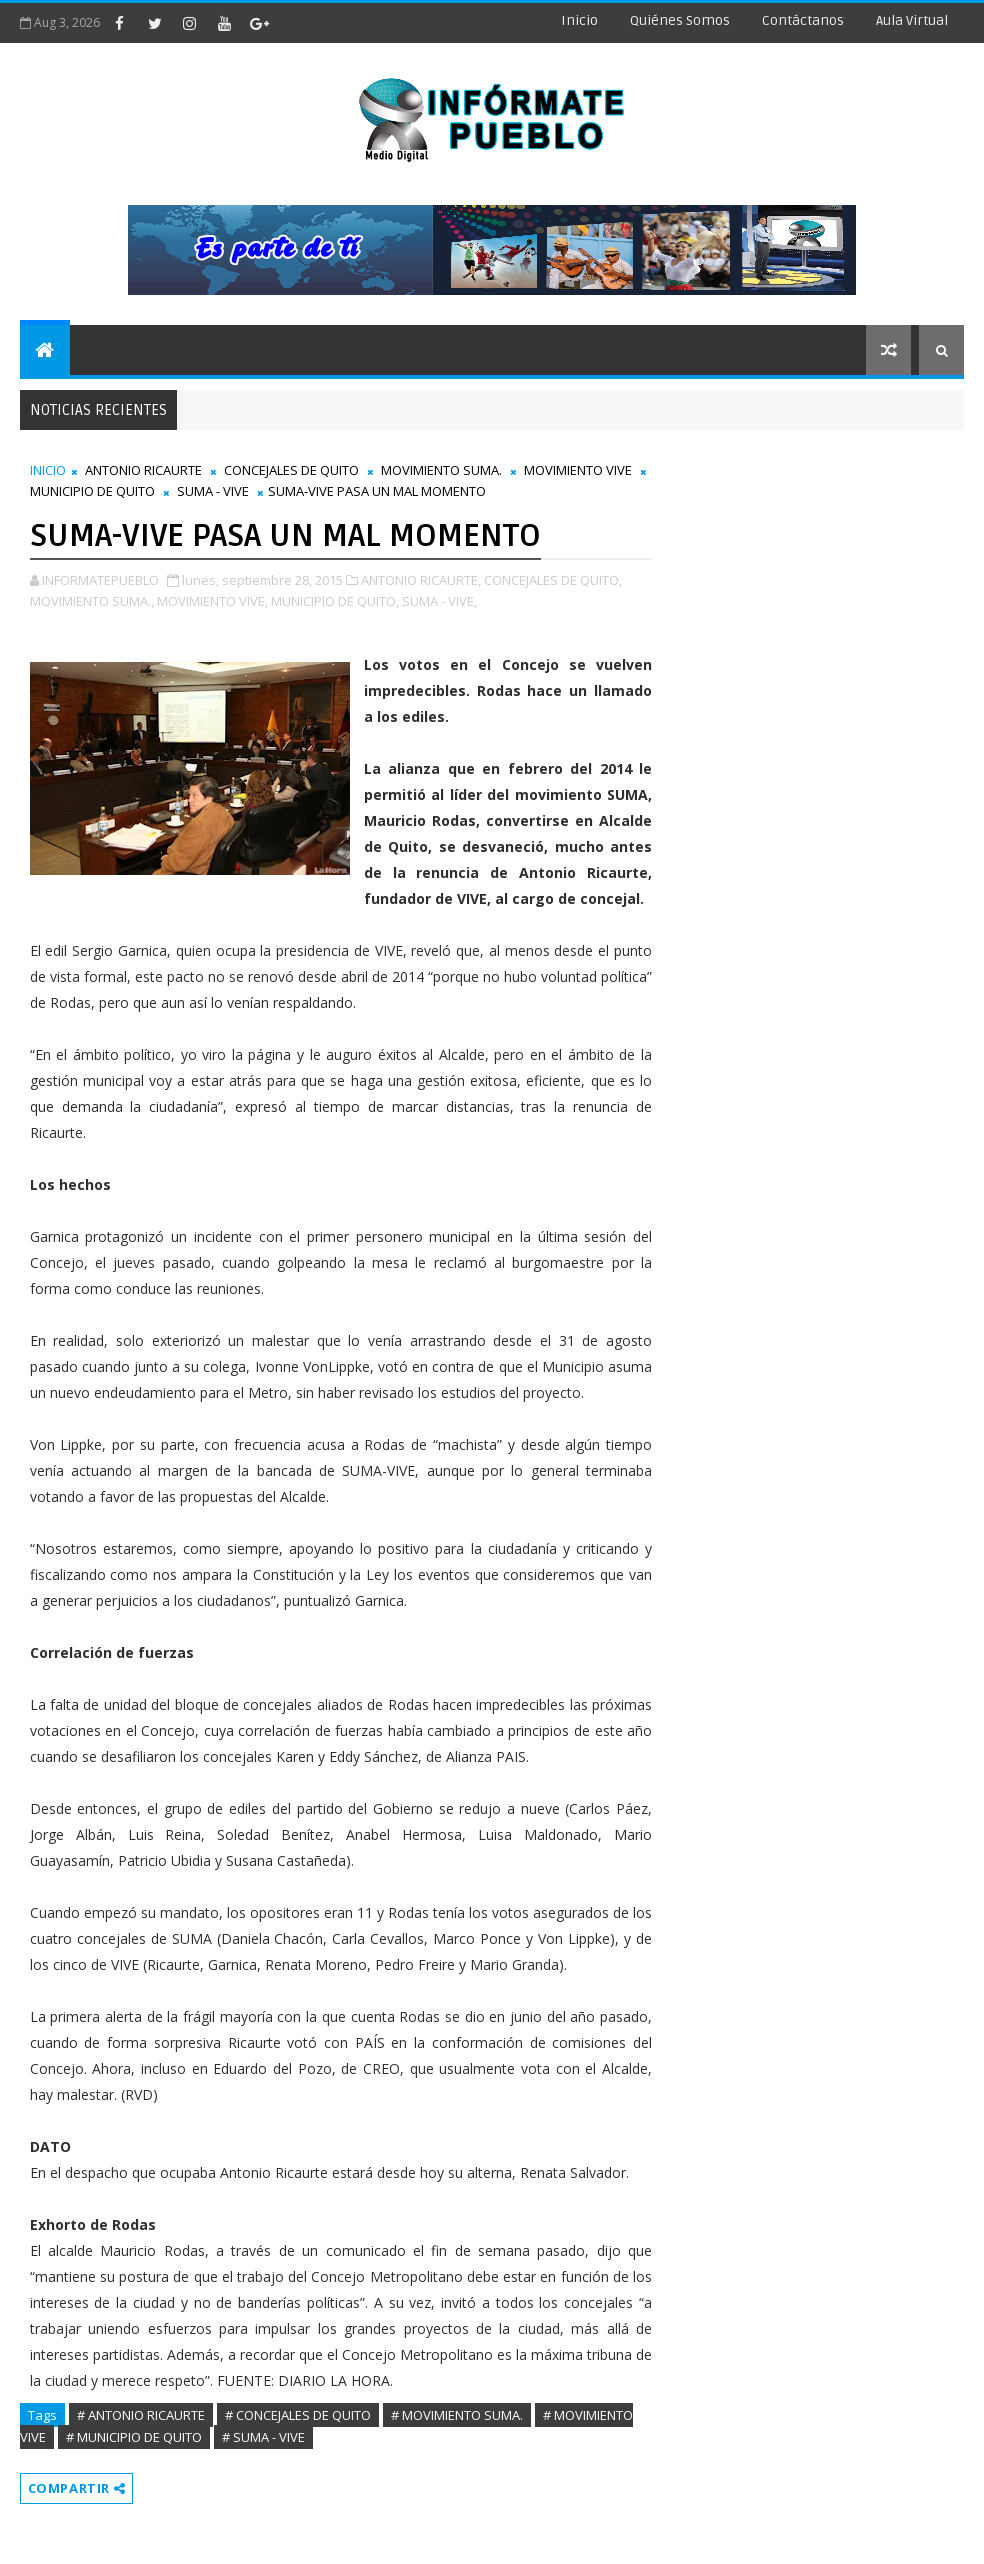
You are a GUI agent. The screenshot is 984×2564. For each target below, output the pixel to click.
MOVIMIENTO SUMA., (92, 601)
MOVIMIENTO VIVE (578, 470)
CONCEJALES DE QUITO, (553, 580)
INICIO (48, 470)
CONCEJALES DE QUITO (291, 470)
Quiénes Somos (680, 20)
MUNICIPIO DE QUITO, (335, 601)
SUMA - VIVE (213, 491)
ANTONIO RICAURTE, (421, 580)
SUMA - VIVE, (439, 601)
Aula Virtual (912, 20)
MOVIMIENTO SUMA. (441, 470)
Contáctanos (803, 20)
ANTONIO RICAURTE (143, 470)
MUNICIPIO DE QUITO (92, 491)
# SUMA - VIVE (263, 2437)
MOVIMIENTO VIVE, (212, 601)
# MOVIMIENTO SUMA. (457, 2415)
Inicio (579, 20)
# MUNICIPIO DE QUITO (134, 2437)
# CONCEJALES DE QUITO (298, 2415)
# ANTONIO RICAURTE (141, 2415)
